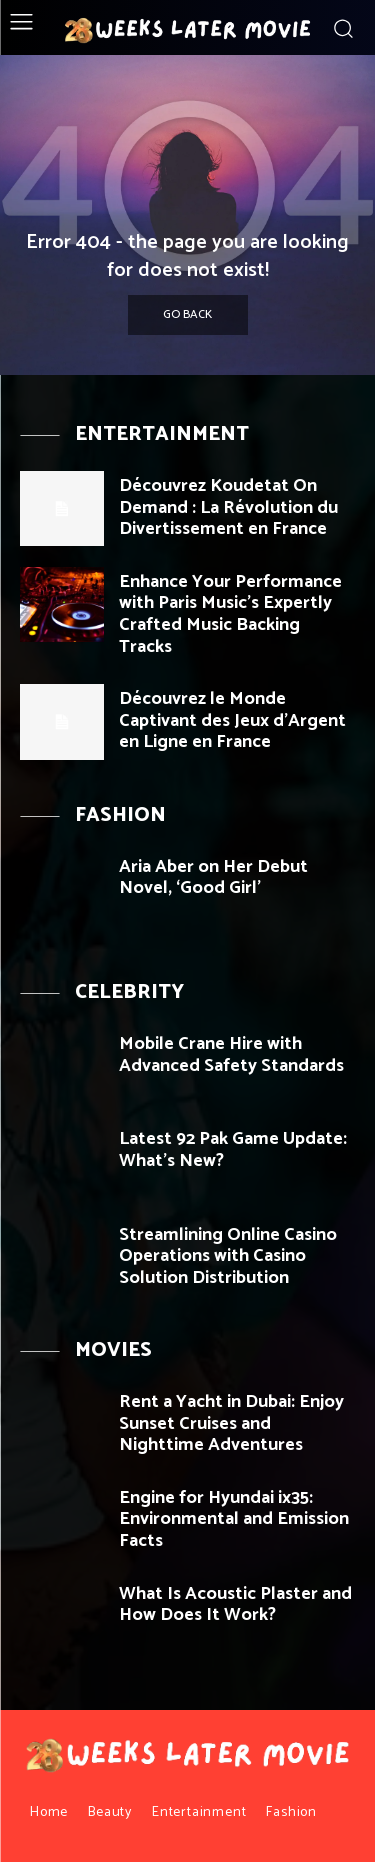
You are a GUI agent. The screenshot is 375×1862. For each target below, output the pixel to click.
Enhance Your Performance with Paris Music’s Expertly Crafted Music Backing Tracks (230, 614)
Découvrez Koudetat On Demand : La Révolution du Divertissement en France (228, 507)
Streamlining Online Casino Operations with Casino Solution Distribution (228, 1256)
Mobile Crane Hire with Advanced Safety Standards (231, 1055)
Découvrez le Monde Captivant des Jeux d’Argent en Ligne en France (232, 720)
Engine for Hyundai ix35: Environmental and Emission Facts (234, 1519)
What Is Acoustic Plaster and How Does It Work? (235, 1605)
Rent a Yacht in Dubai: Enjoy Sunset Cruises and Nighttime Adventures (231, 1423)
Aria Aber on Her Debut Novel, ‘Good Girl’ (213, 878)
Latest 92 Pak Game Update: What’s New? (233, 1150)
